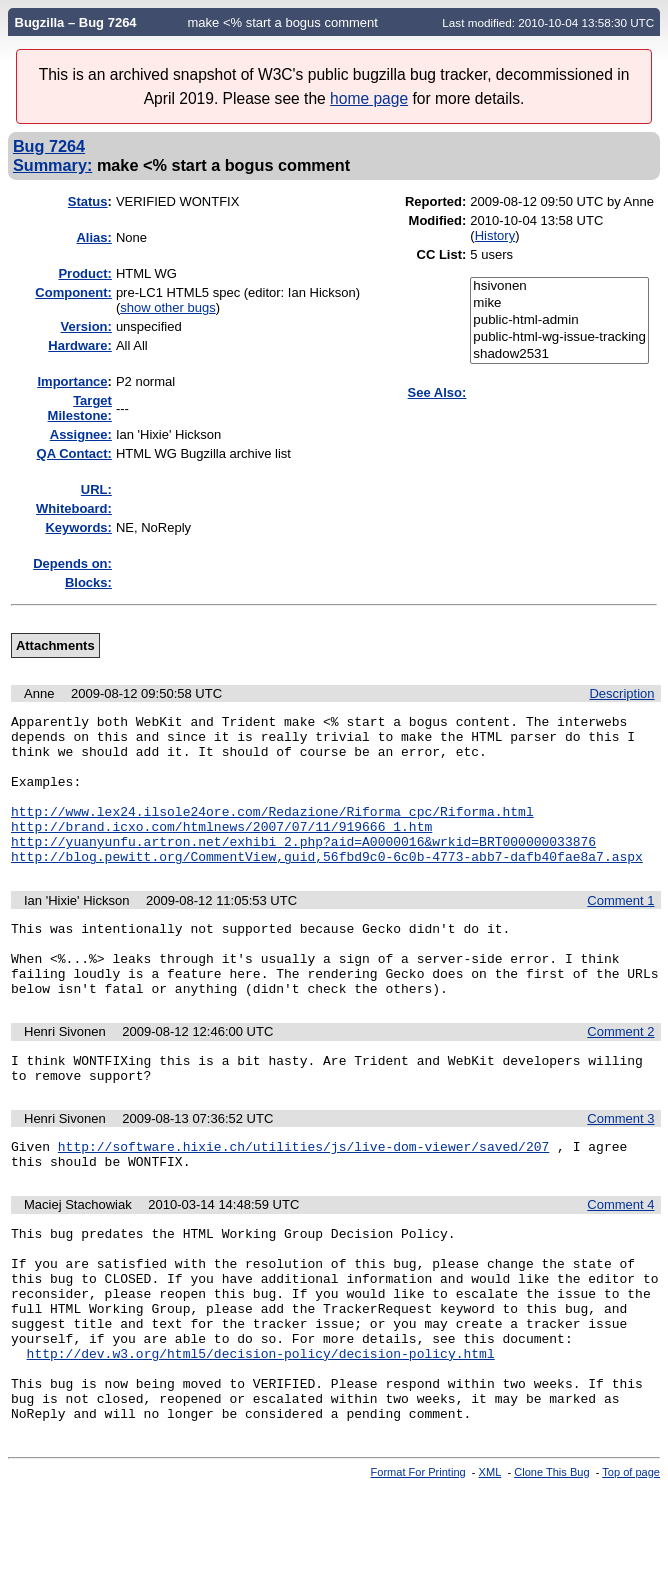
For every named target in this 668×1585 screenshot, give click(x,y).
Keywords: (78, 527)
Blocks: (88, 582)
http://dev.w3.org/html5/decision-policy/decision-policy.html (261, 1437)
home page (369, 98)
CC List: (442, 254)
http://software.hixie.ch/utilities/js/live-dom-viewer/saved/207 (303, 1200)
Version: (86, 326)
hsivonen (559, 286)
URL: (96, 489)
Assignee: (81, 434)
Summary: (52, 165)
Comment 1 (620, 930)
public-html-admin (559, 320)
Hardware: (80, 345)
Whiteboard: (74, 508)
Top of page (631, 1568)
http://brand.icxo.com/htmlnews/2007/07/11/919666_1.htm (221, 850)
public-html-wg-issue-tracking (559, 337)
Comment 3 (620, 1169)
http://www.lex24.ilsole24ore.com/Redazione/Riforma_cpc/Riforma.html (272, 832)
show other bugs (167, 307)
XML (490, 1568)
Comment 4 (620, 1261)
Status (88, 201)
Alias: (93, 237)
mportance (72, 381)
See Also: (437, 392)
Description (621, 693)
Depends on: (72, 563)
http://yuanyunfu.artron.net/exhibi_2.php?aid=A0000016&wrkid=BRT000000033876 (303, 868)
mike (559, 303)
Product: (84, 273)
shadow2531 (559, 354)
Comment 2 (620, 1076)
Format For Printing (418, 1568)
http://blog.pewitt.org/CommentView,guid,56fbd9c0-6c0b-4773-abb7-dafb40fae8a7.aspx (327, 886)
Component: (73, 292)
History (495, 235)
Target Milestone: (80, 408)
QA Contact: (74, 453)
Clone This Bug (551, 1568)
